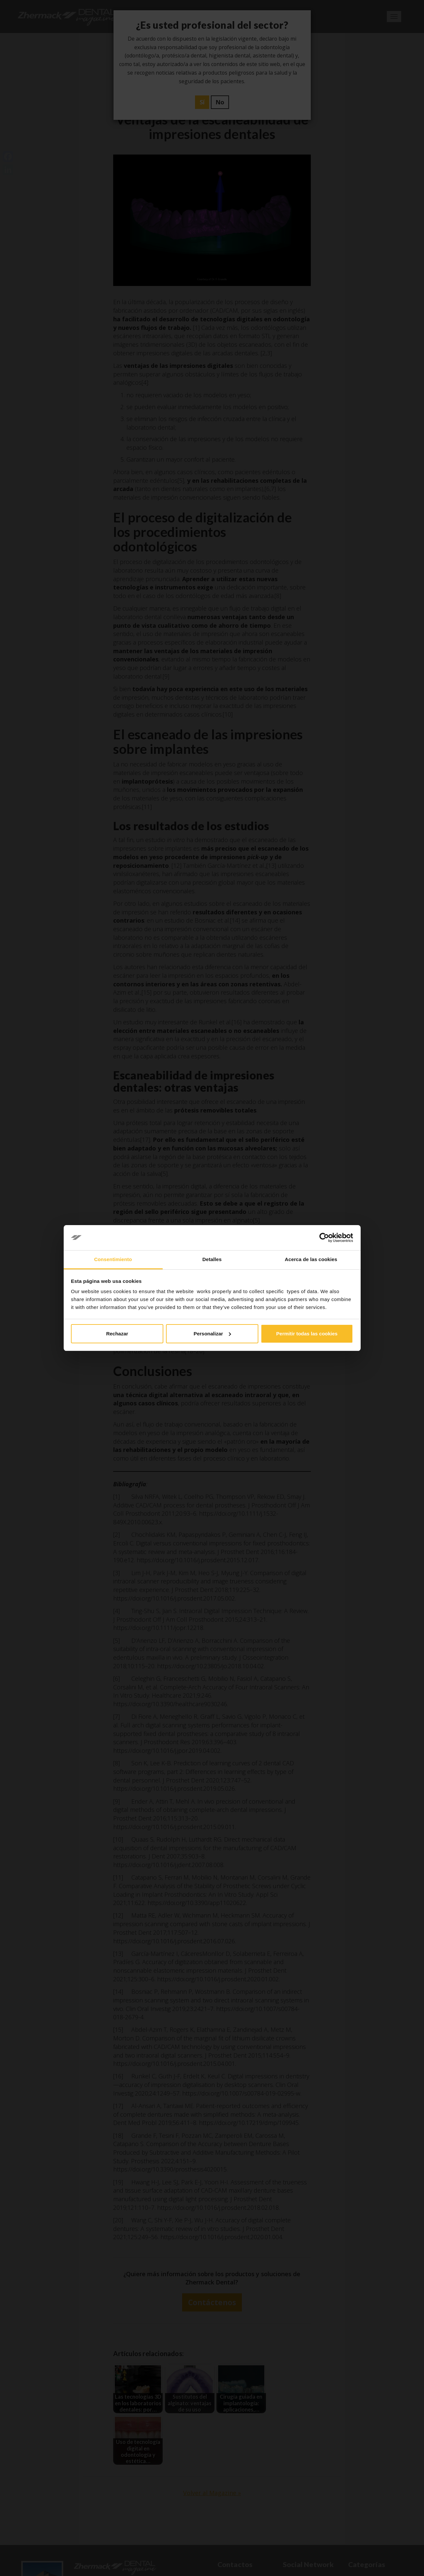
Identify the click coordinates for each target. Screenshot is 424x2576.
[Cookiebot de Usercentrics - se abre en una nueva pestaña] (324, 1238)
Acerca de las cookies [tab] (311, 1259)
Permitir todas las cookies (307, 1333)
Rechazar (117, 1333)
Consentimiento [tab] (113, 1259)
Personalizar (212, 1333)
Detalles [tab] (211, 1259)
